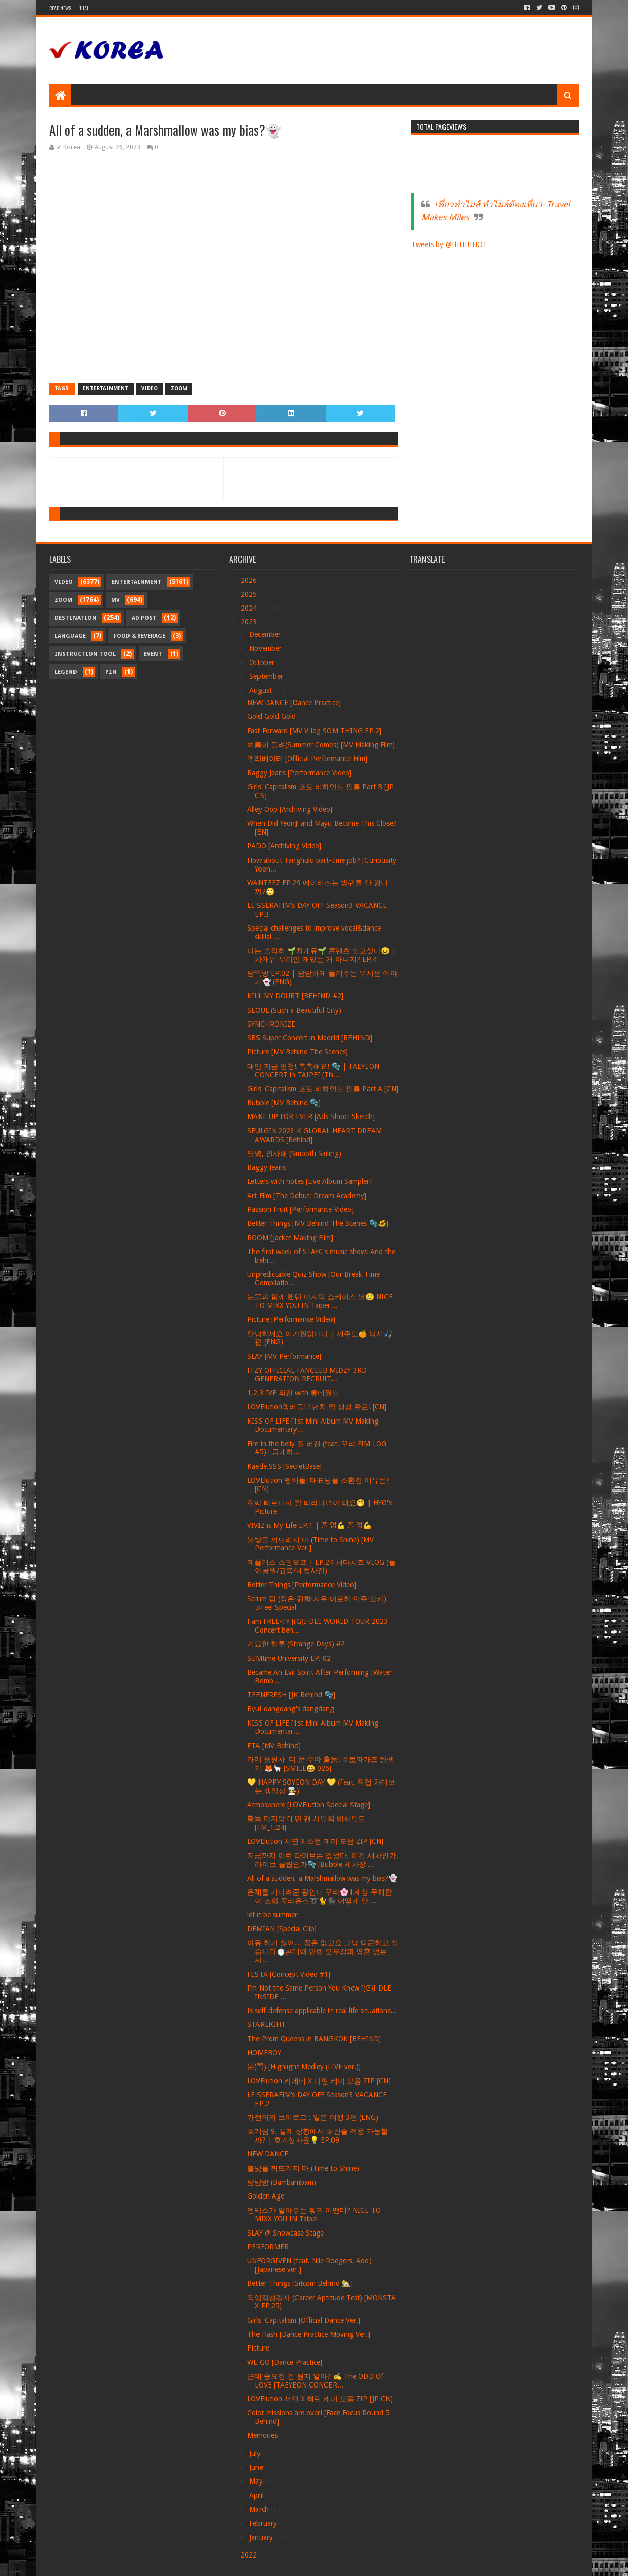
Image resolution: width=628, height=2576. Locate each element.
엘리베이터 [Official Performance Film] (307, 758)
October (262, 662)
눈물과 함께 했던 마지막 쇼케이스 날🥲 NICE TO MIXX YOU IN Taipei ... (320, 1301)
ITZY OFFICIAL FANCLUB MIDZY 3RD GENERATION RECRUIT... (307, 1374)
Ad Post (144, 618)
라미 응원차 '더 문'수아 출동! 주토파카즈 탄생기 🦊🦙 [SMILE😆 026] (320, 1763)
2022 (250, 2555)
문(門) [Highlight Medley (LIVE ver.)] (304, 2066)
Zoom (179, 388)
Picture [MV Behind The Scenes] (297, 1052)
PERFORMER (268, 2247)
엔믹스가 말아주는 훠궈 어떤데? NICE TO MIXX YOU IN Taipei (314, 2214)
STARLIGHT (266, 2024)
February (264, 2523)
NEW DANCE (267, 2154)
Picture (258, 2348)
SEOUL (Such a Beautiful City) (294, 1010)
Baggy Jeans (266, 1167)
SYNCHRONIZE (271, 1024)
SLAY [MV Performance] (284, 1356)
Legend (65, 672)
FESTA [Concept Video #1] (288, 1974)
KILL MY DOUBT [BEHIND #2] (295, 996)
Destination (75, 618)
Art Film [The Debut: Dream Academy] (306, 1195)
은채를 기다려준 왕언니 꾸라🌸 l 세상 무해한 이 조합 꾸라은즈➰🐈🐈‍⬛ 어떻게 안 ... (319, 1896)
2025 (250, 594)
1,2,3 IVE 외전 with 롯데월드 (293, 1393)
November (266, 648)
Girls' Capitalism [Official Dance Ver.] (303, 2320)
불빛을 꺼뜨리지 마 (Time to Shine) (303, 2168)
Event (153, 654)
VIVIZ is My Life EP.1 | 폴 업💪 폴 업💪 (309, 1525)
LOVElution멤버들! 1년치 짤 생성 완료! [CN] (316, 1407)
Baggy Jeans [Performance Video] (299, 773)
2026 (250, 580)
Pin (111, 672)
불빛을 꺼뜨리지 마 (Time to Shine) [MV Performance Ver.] (310, 1544)
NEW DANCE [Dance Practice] (294, 702)
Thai (83, 8)
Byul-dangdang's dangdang (290, 1708)
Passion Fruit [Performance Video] (300, 1209)
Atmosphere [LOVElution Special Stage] (308, 1805)
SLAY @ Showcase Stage (285, 2233)
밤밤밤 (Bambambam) (281, 2182)
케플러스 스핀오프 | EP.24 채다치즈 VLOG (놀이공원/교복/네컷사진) (321, 1566)
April (257, 2495)
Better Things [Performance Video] (301, 1585)
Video (149, 388)
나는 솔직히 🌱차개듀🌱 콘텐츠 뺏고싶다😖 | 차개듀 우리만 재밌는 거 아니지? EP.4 (321, 954)
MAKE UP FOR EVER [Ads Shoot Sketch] (311, 1116)
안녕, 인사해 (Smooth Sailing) (294, 1153)
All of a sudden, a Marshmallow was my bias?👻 (322, 1878)
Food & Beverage (139, 636)
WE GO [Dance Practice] (284, 2362)
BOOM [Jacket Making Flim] (290, 1238)
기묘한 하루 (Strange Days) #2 (296, 1644)
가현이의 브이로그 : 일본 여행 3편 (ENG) (312, 2117)
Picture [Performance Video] (291, 1319)
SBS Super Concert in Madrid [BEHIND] (309, 1038)
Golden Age (265, 2196)
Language (70, 636)
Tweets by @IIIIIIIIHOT (449, 244)
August (261, 690)
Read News (60, 8)
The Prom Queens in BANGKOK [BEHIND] (314, 2039)
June (257, 2467)
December (266, 634)
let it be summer (272, 1914)
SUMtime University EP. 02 (289, 1658)
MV (115, 600)
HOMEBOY (264, 2053)
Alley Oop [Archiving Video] (290, 809)
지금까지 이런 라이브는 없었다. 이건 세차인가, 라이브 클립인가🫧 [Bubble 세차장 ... (322, 1859)
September (267, 676)
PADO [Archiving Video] (284, 846)
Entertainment (105, 388)
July (256, 2453)
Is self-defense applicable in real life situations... (322, 2010)
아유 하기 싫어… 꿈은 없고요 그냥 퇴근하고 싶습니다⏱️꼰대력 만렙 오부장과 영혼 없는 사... (322, 1951)
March (260, 2509)
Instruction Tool (85, 654)
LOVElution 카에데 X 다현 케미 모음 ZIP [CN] (319, 2081)
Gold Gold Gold (271, 716)
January (262, 2537)
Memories (262, 2435)
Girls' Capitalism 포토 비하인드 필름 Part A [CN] (322, 1089)
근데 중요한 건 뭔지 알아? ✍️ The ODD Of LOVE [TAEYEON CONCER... (315, 2380)
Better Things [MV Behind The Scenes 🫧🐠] (318, 1223)
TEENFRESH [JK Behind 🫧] (291, 1695)
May (257, 2481)
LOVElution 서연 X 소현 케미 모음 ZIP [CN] (315, 1841)
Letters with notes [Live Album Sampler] (309, 1181)
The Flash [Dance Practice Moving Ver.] (308, 2334)
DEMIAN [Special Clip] (282, 1929)
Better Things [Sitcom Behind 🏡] (300, 2283)
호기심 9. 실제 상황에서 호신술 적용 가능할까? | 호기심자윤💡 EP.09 (317, 2135)
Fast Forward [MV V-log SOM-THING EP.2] (314, 731)
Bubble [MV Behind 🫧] (284, 1102)
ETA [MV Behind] (274, 1745)
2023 (250, 622)
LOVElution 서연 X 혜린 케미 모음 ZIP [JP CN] (320, 2399)
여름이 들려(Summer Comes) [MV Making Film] (321, 745)
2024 (250, 608)
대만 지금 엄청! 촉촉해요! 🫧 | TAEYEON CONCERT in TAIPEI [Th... (313, 1070)
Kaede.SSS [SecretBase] (284, 1466)
